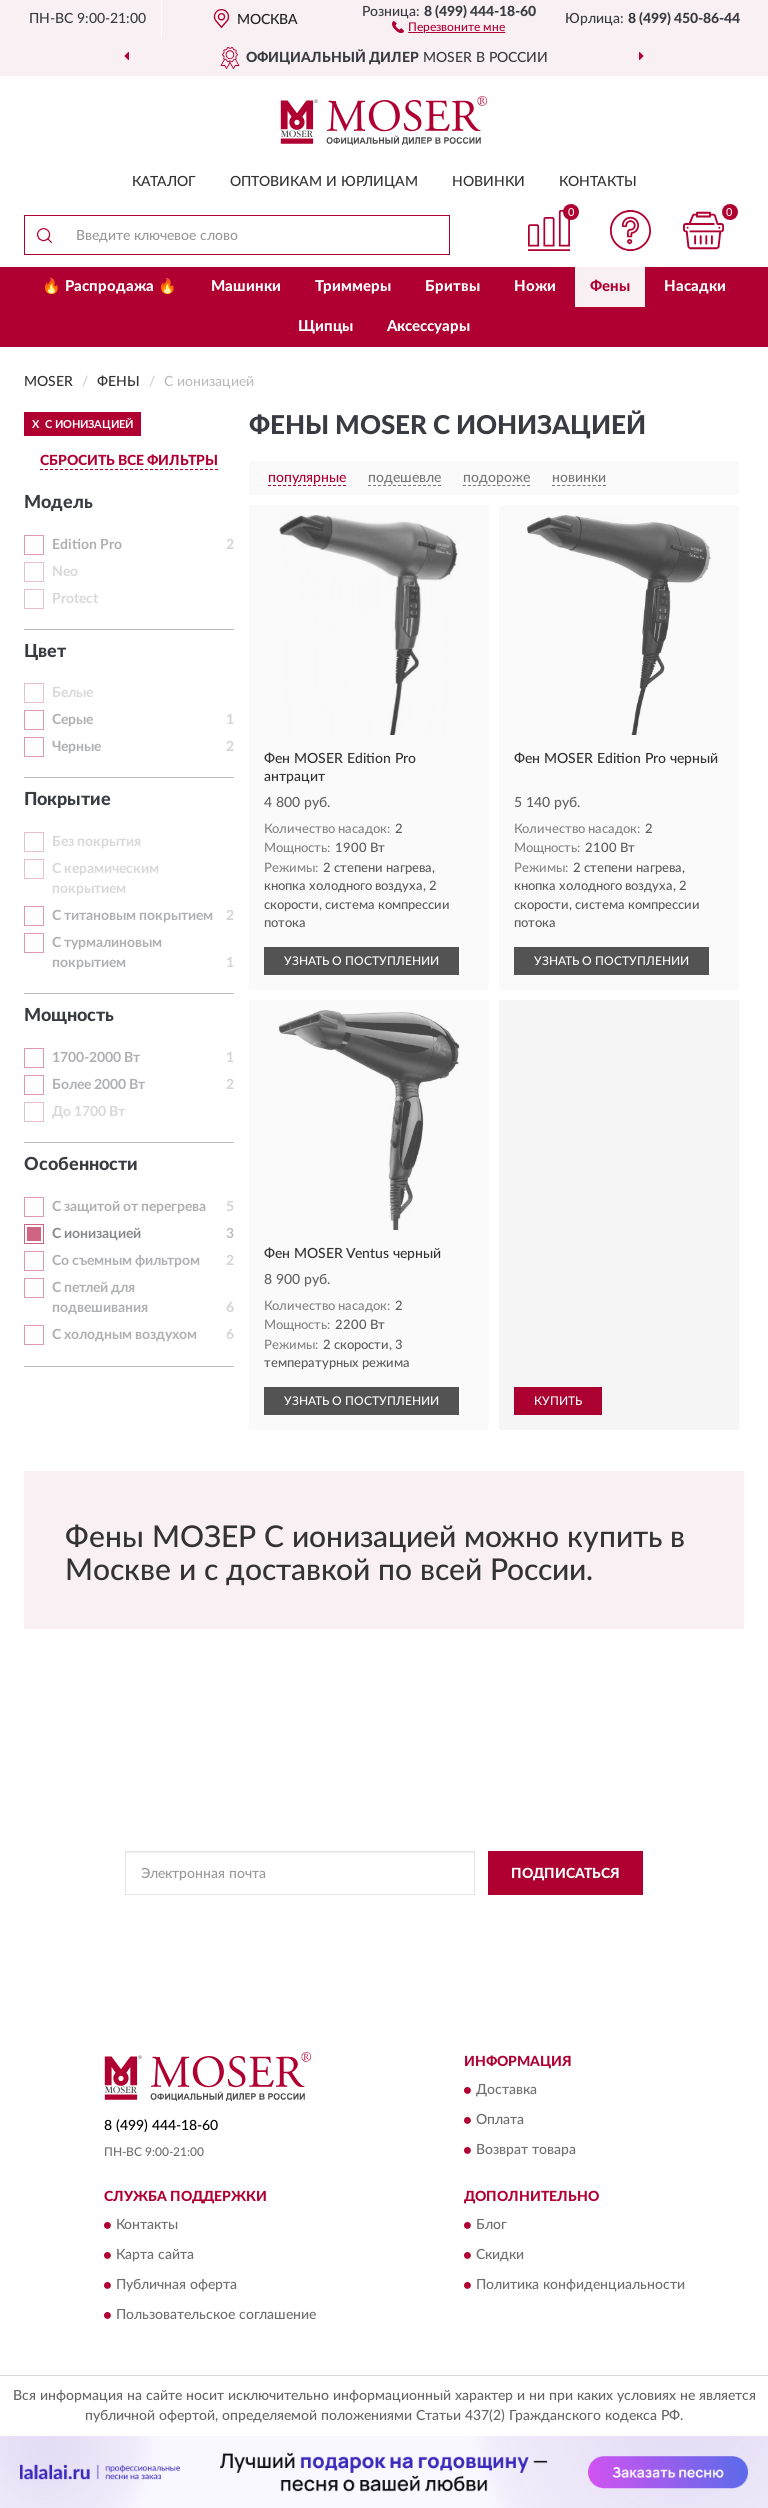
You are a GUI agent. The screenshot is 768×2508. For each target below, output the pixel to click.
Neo (65, 572)
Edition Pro (87, 545)
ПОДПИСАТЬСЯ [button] (565, 1874)
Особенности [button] (81, 1165)
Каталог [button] (164, 182)
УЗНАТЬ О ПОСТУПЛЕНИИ (361, 961)
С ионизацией (96, 1234)
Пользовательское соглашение (216, 2316)
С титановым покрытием (132, 916)
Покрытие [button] (67, 800)
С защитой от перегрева (129, 1207)
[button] (448, 26)
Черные (76, 747)
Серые (72, 720)
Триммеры (353, 286)
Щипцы (325, 326)
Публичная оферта (176, 2286)
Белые (72, 693)
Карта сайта (155, 2256)
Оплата (500, 2120)
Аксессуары (428, 326)
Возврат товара (526, 2150)
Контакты (598, 182)
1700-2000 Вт (96, 1058)
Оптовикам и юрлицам (324, 182)
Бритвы (452, 286)
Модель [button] (58, 503)
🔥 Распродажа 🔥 (109, 286)
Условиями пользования (366, 1935)
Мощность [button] (69, 1016)
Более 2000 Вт (98, 1085)
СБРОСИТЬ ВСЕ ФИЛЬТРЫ (129, 461)
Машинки (246, 286)
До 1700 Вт (88, 1112)
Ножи (535, 286)
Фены (610, 286)
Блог (491, 2226)
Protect (75, 599)
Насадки (695, 286)
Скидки (500, 2256)
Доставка (506, 2090)
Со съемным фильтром (126, 1261)
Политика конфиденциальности (580, 2286)
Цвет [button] (45, 652)
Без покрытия (96, 842)
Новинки (488, 182)
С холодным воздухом (124, 1335)
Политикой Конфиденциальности (482, 1918)
